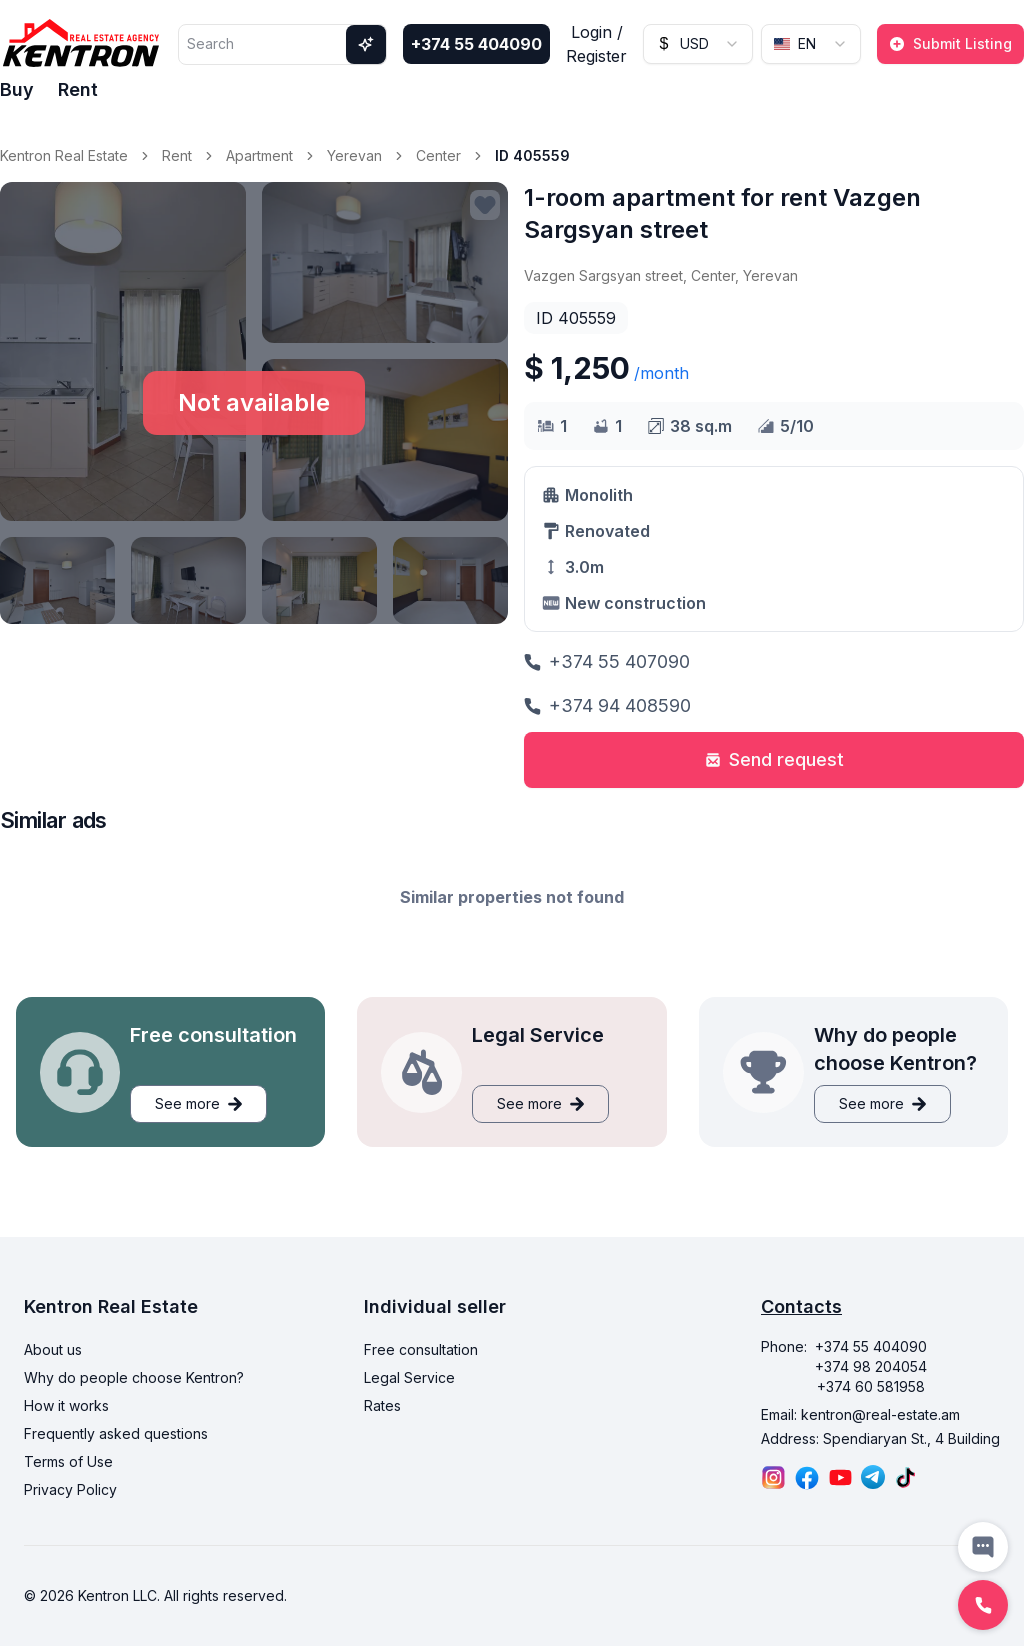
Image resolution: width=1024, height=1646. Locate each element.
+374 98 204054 (871, 1366)
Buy (17, 89)
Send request (774, 759)
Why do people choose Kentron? (134, 1377)
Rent (78, 89)
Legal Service (409, 1377)
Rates (382, 1405)
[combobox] (698, 44)
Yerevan (354, 155)
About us (53, 1349)
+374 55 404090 (476, 44)
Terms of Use (68, 1461)
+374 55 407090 (607, 661)
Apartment (259, 155)
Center (438, 155)
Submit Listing (950, 43)
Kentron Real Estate (64, 155)
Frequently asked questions (116, 1433)
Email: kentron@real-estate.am (860, 1414)
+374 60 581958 (871, 1386)
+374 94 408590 (607, 705)
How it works (66, 1405)
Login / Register (596, 44)
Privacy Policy (70, 1489)
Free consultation (421, 1349)
